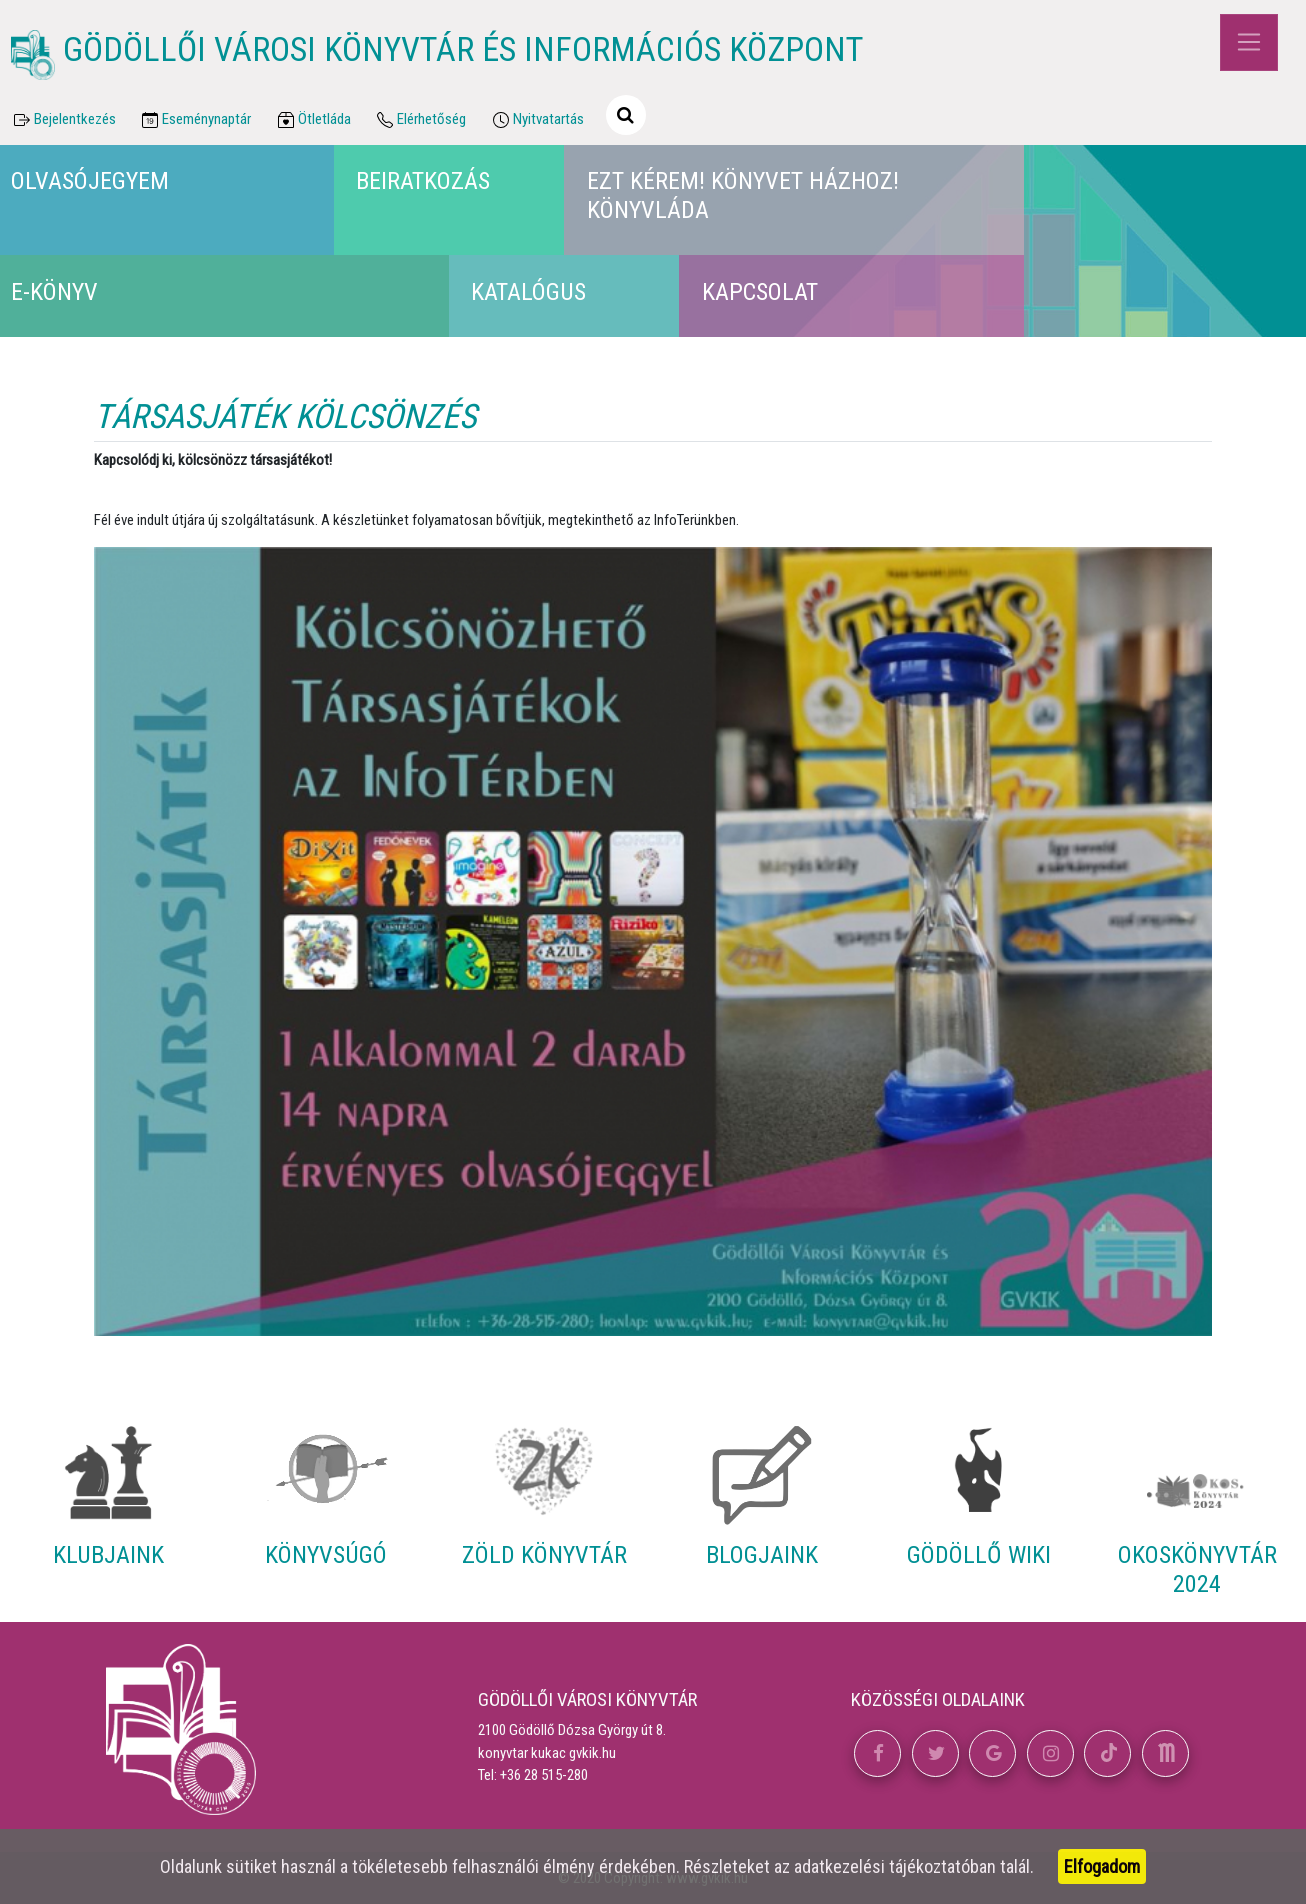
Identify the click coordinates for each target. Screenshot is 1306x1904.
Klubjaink (108, 1555)
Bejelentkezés (63, 120)
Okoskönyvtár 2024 (1197, 1569)
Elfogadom (1102, 1866)
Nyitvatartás (536, 120)
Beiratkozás (423, 181)
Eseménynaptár (195, 120)
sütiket (251, 1866)
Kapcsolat (760, 292)
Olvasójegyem (90, 181)
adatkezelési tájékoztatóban (895, 1866)
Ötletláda (312, 120)
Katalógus (528, 292)
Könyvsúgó (326, 1555)
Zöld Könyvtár (544, 1555)
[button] (877, 1753)
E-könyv (54, 292)
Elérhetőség (420, 120)
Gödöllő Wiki (979, 1555)
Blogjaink (762, 1555)
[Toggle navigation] (1248, 42)
